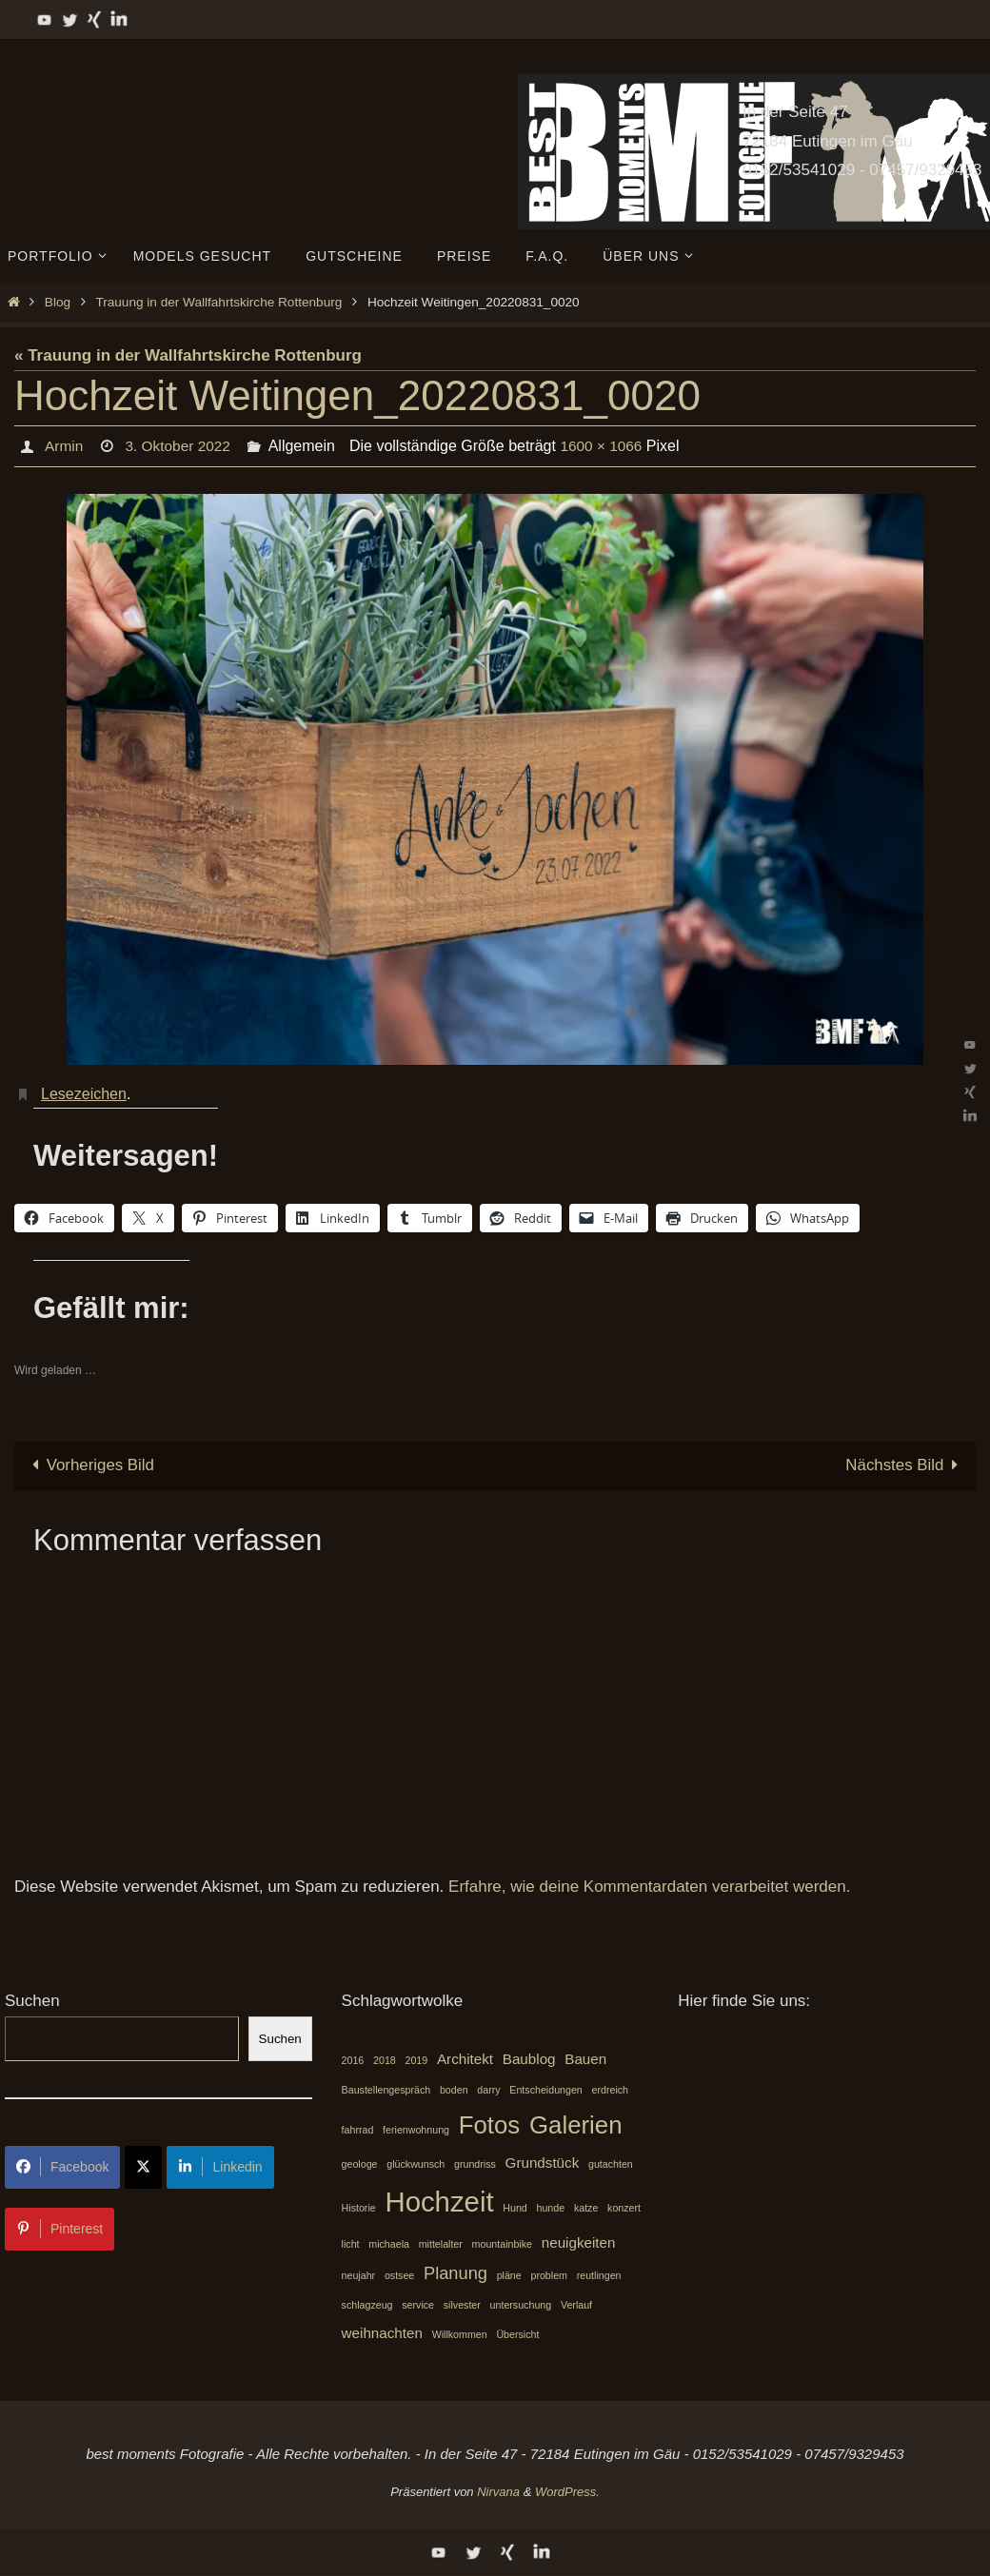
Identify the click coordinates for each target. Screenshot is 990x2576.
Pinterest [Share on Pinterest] (59, 2228)
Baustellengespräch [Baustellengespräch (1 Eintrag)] (386, 2089)
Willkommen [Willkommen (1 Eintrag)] (459, 2334)
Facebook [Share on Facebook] (62, 2166)
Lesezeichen (84, 1094)
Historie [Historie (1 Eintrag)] (359, 2208)
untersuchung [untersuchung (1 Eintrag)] (521, 2305)
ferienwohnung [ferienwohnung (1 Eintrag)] (416, 2130)
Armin (64, 446)
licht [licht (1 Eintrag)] (351, 2244)
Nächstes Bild (905, 1465)
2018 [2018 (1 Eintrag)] (384, 2060)
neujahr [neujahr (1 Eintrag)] (359, 2275)
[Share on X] (143, 2167)
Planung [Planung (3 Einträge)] (455, 2273)
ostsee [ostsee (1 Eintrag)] (399, 2275)
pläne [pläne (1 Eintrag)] (509, 2275)
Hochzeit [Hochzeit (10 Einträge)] (439, 2202)
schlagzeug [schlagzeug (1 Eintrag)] (367, 2305)
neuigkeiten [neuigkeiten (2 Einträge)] (579, 2242)
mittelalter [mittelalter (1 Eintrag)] (441, 2244)
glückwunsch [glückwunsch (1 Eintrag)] (415, 2164)
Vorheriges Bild (89, 1465)
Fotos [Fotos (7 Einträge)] (490, 2126)
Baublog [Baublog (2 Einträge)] (529, 2059)
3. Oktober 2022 (180, 446)
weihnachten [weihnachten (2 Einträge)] (382, 2333)
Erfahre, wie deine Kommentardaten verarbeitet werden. (649, 1887)
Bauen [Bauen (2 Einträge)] (585, 2059)
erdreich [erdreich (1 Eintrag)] (610, 2089)
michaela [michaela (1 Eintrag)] (388, 2244)
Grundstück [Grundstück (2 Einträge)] (542, 2162)
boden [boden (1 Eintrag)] (454, 2089)
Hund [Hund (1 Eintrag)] (514, 2208)
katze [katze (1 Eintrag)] (586, 2208)
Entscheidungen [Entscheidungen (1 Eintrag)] (545, 2089)
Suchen (32, 2002)
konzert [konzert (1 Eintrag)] (624, 2208)
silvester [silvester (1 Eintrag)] (462, 2305)
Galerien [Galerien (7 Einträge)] (576, 2126)
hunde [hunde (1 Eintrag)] (551, 2208)
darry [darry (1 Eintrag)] (488, 2089)
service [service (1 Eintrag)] (418, 2305)
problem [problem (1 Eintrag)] (548, 2275)
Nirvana (498, 2492)
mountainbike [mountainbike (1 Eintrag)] (502, 2244)
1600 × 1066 (606, 446)
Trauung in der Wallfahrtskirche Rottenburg (218, 302)
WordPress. (567, 2492)
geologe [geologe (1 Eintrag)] (360, 2164)
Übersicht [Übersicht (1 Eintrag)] (517, 2334)
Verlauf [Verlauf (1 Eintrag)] (576, 2305)
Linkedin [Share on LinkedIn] (220, 2166)
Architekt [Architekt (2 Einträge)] (465, 2059)
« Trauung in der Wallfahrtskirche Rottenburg (188, 355)
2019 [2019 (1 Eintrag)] (417, 2060)
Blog (57, 302)
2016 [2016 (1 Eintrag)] (353, 2060)
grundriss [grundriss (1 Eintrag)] (475, 2164)
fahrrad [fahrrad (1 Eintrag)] (358, 2130)
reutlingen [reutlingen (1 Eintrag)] (599, 2275)
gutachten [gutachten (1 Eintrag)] (610, 2164)
